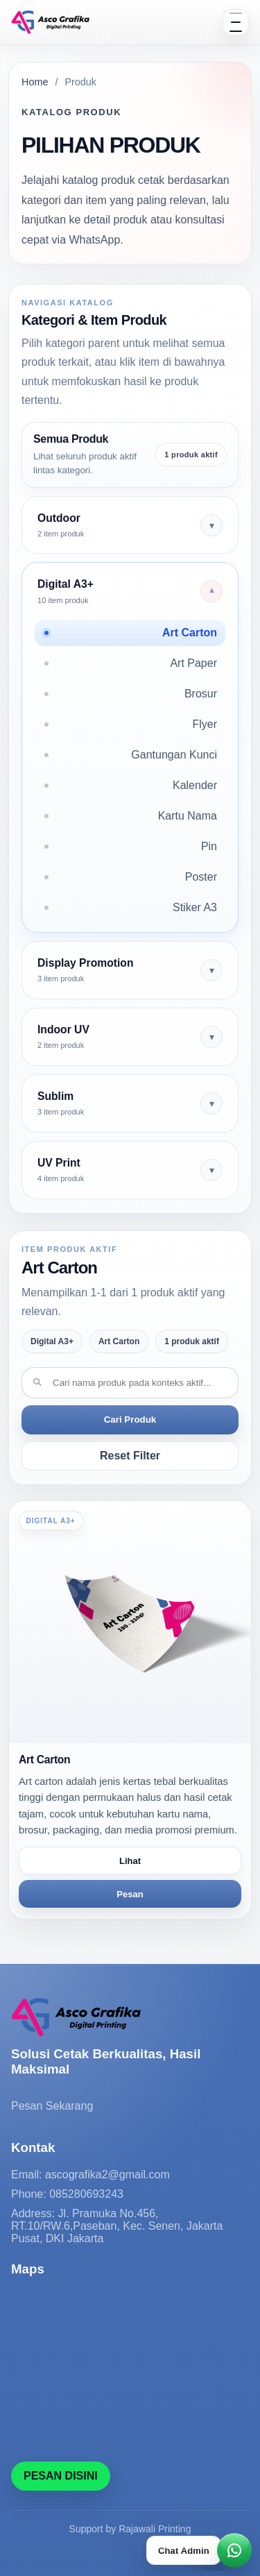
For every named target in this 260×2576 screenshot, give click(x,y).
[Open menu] (236, 22)
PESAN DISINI (61, 2476)
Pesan (129, 1894)
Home (34, 81)
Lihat (130, 1861)
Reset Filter (130, 1455)
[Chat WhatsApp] (199, 2550)
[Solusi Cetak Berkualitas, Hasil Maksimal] (50, 22)
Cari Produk (130, 1419)
